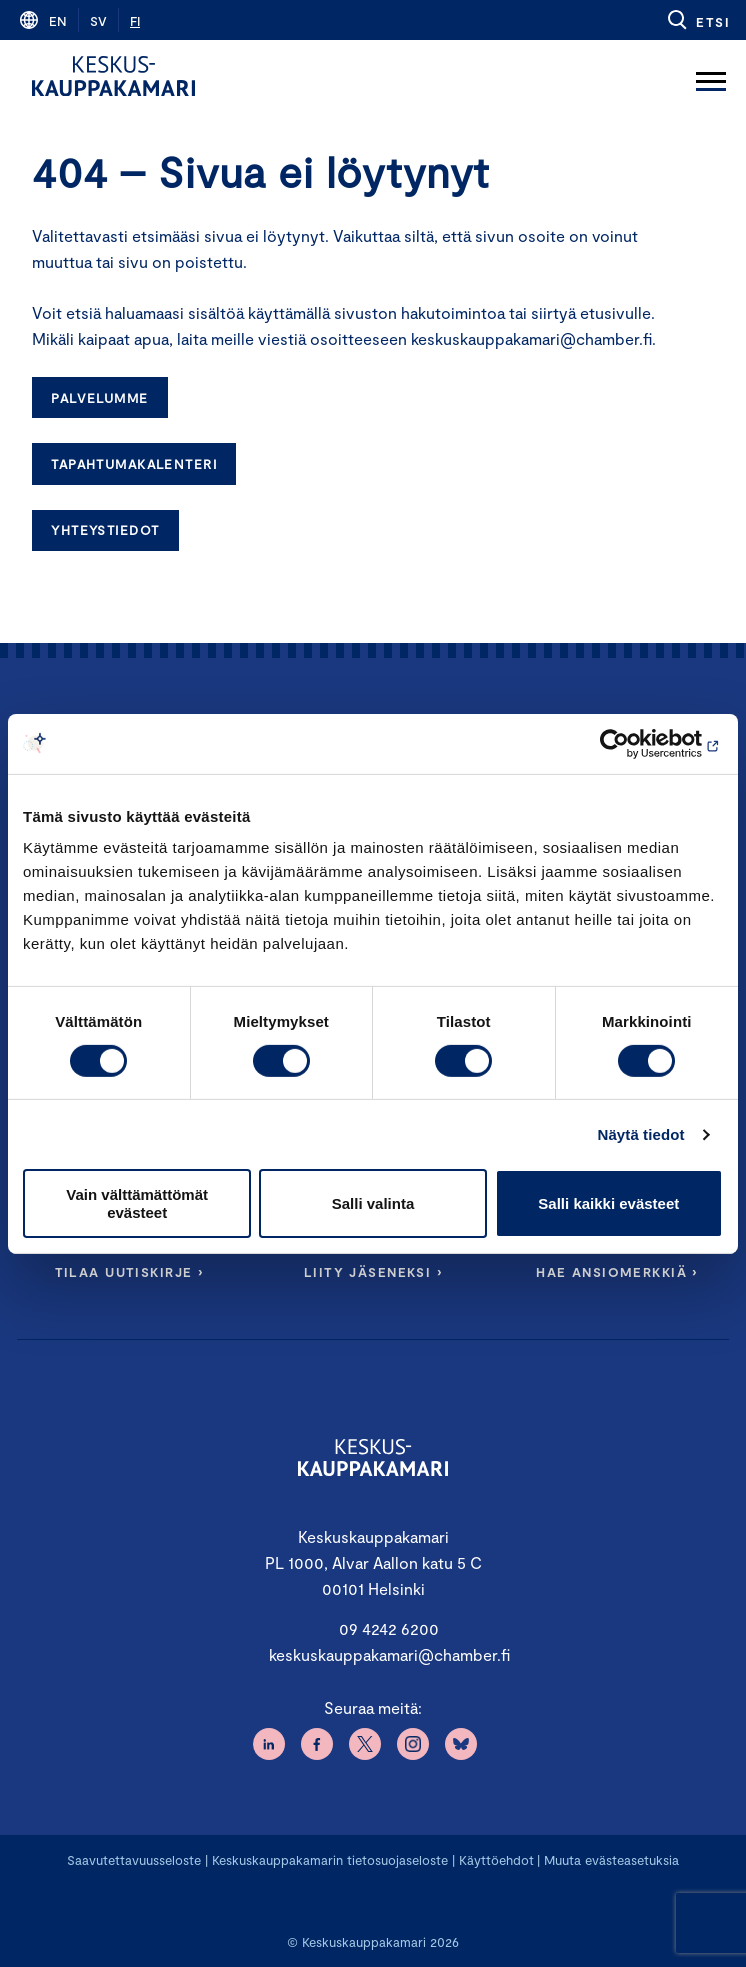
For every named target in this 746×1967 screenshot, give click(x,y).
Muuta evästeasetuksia (611, 1860)
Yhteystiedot (105, 530)
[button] (697, 20)
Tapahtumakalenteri (134, 464)
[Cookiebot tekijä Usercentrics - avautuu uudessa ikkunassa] (635, 743)
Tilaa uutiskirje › (129, 1272)
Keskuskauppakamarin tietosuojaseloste (328, 1860)
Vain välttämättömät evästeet (137, 1203)
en (58, 21)
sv (98, 21)
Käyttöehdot (496, 1860)
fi (135, 21)
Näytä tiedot (641, 1134)
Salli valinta (373, 1203)
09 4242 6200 (389, 1628)
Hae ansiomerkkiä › (617, 1272)
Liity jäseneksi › (373, 1272)
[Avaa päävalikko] (711, 76)
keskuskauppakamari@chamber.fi (389, 1654)
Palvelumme (99, 398)
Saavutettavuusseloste (134, 1860)
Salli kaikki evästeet (608, 1203)
